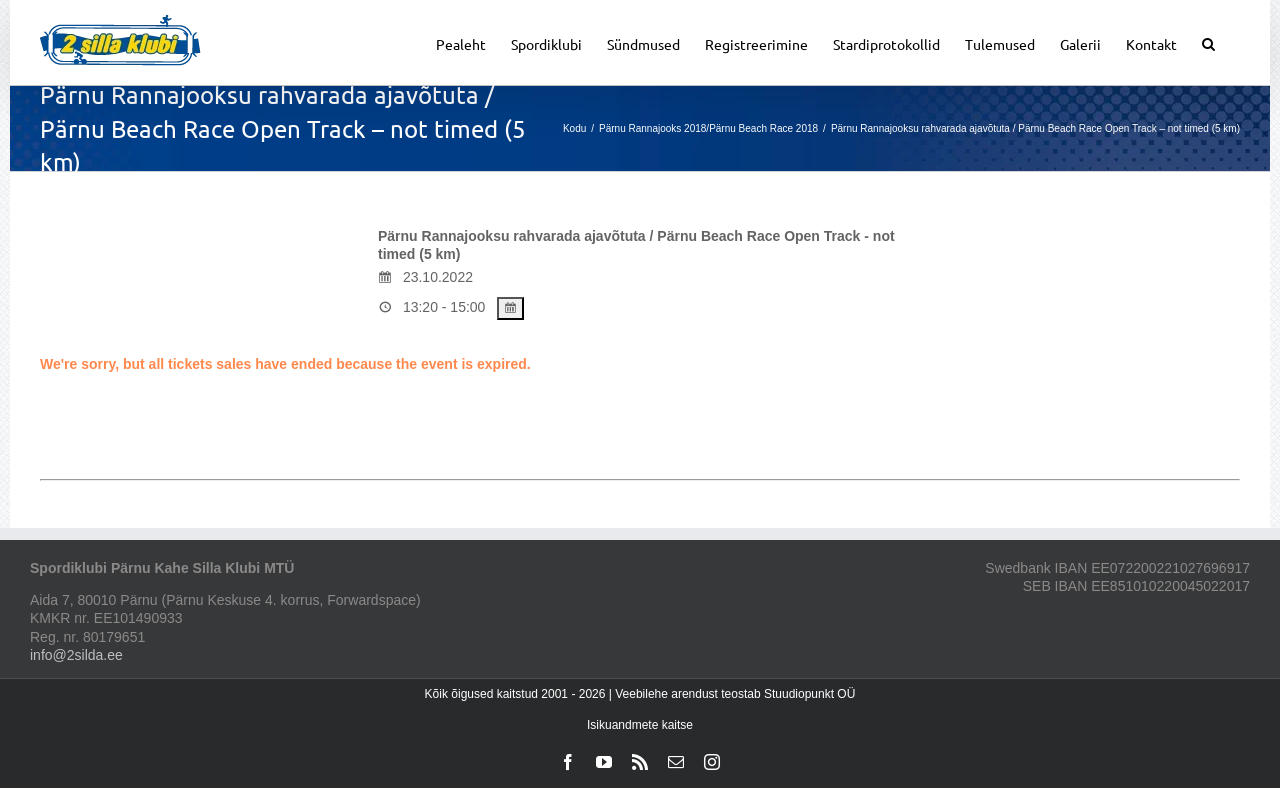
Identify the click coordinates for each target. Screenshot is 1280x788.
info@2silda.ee (76, 655)
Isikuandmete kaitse (640, 725)
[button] (1208, 42)
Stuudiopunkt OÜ (809, 694)
